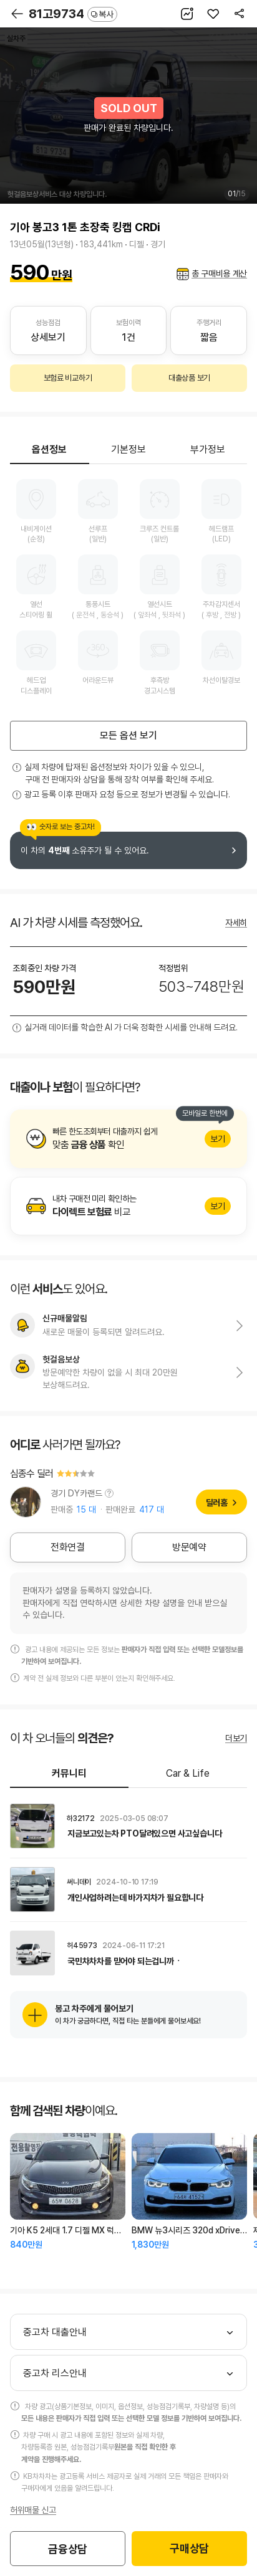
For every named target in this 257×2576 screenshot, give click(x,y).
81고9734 (73, 13)
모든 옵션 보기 (128, 735)
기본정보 (128, 449)
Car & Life (188, 1773)
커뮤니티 (69, 1773)
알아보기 (128, 1138)
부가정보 (207, 449)
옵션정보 (49, 449)
